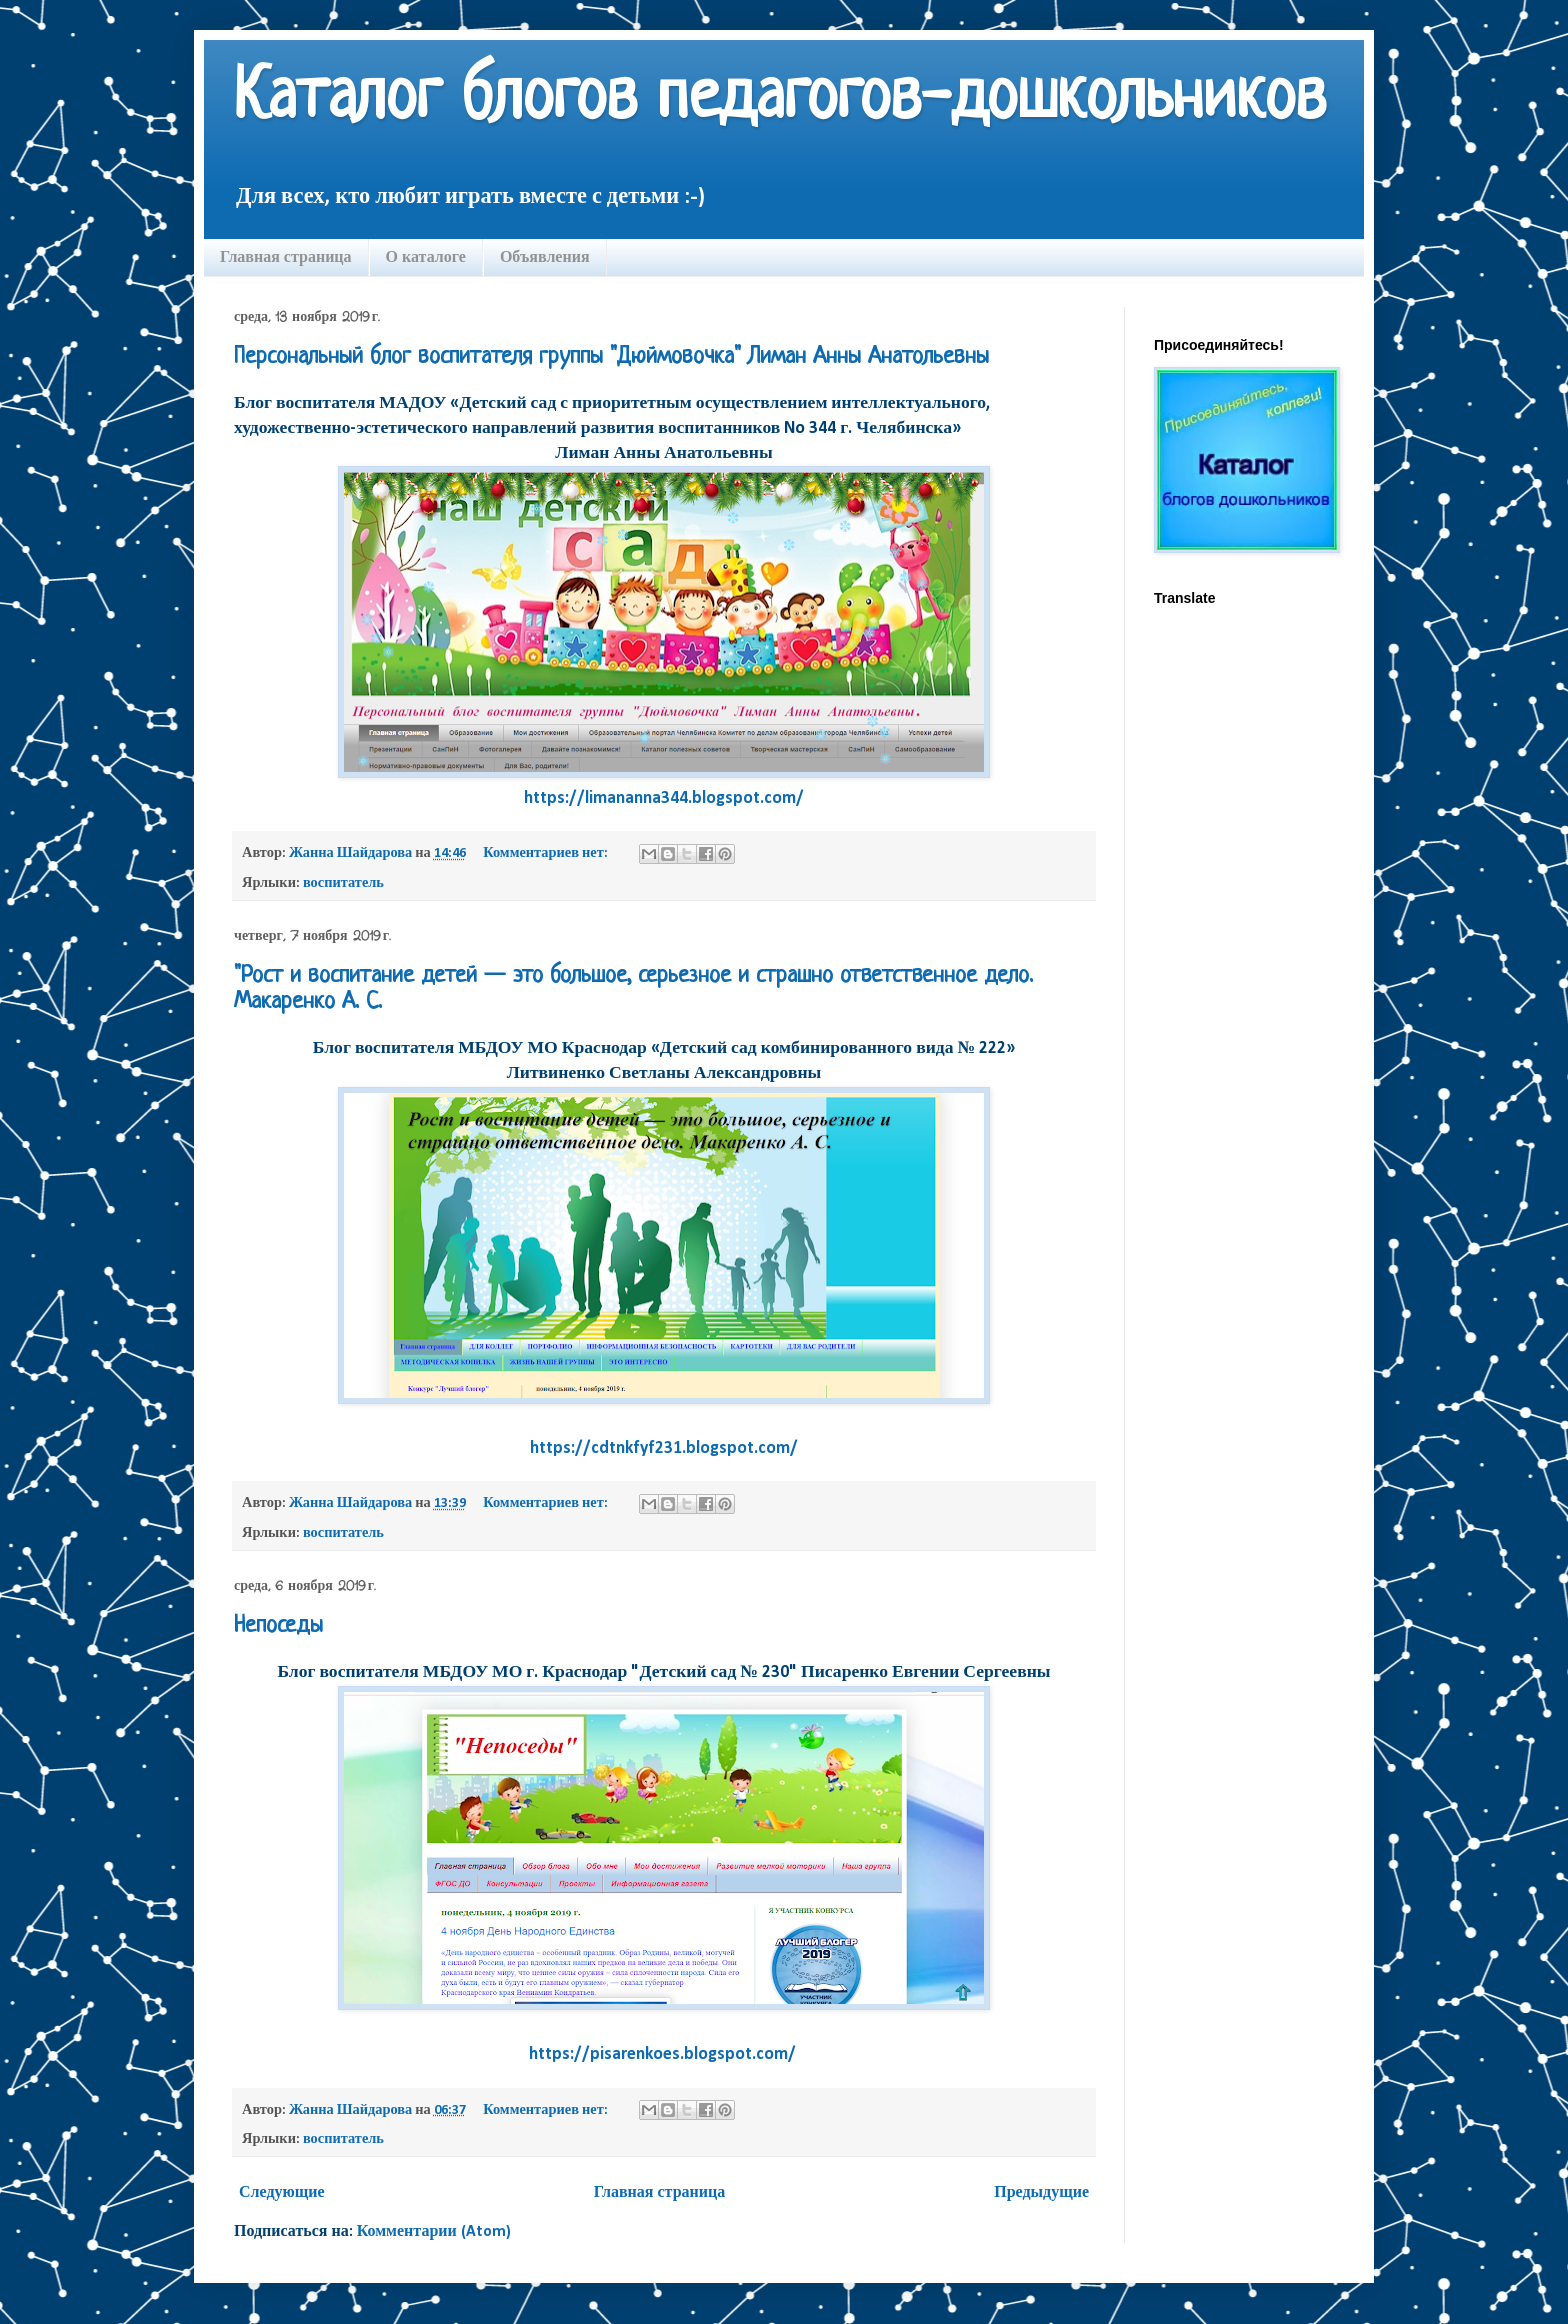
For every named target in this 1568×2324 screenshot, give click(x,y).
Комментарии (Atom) (434, 2232)
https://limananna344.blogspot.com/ (664, 798)
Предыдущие (1041, 2193)
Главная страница (286, 256)
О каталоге (426, 256)
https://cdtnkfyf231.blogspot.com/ (664, 1448)
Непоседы (278, 1626)
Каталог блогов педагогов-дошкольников (780, 100)
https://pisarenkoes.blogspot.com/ (664, 2054)
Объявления (545, 256)
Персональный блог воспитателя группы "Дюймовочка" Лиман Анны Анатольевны (611, 357)
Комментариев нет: (547, 853)
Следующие (282, 2193)
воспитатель (343, 883)
